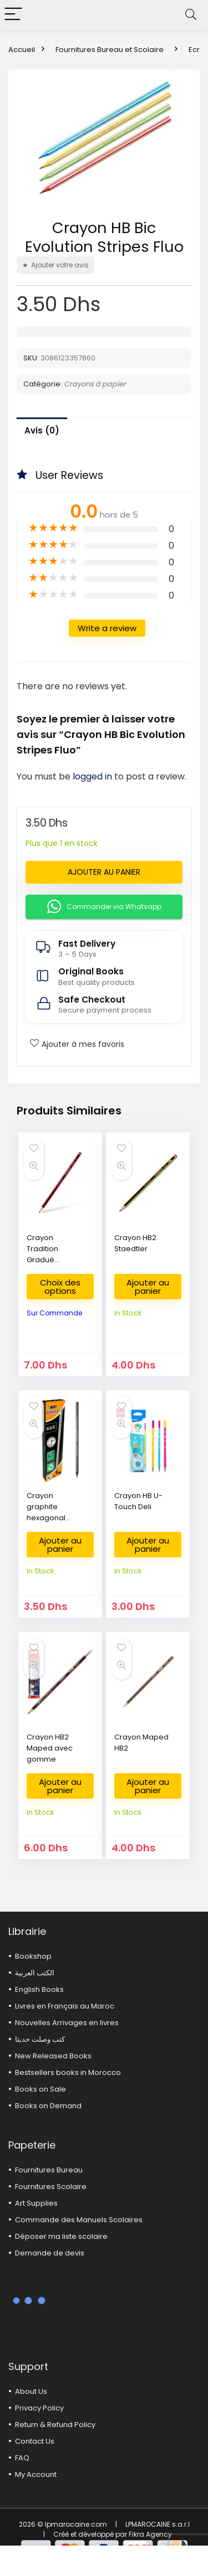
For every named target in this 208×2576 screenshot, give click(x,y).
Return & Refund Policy (55, 2424)
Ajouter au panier (104, 871)
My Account (36, 2474)
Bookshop (33, 1956)
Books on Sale (40, 2089)
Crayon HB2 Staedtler (135, 1243)
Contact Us (34, 2441)
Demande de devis (49, 2253)
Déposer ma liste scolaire (61, 2236)
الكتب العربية (34, 1973)
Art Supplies (36, 2203)
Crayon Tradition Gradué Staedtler (43, 1254)
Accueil (21, 49)
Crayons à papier (95, 384)
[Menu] (13, 14)
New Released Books (53, 2056)
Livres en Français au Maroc (64, 2006)
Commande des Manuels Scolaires (79, 2219)
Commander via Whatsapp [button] (104, 906)
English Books (39, 1989)
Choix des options (60, 1287)
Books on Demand (48, 2105)
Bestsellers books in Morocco (68, 2072)
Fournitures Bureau (49, 2170)
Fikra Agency (150, 2534)
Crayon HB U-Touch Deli (138, 1501)
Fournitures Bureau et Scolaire (109, 49)
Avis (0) (41, 430)
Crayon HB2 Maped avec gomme (50, 1748)
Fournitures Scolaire (51, 2186)
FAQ (22, 2458)
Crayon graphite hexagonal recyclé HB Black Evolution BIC (53, 1523)
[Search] (190, 14)
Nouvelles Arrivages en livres (67, 2022)
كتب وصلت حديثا (40, 2039)
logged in (93, 776)
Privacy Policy (39, 2408)
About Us (31, 2391)
